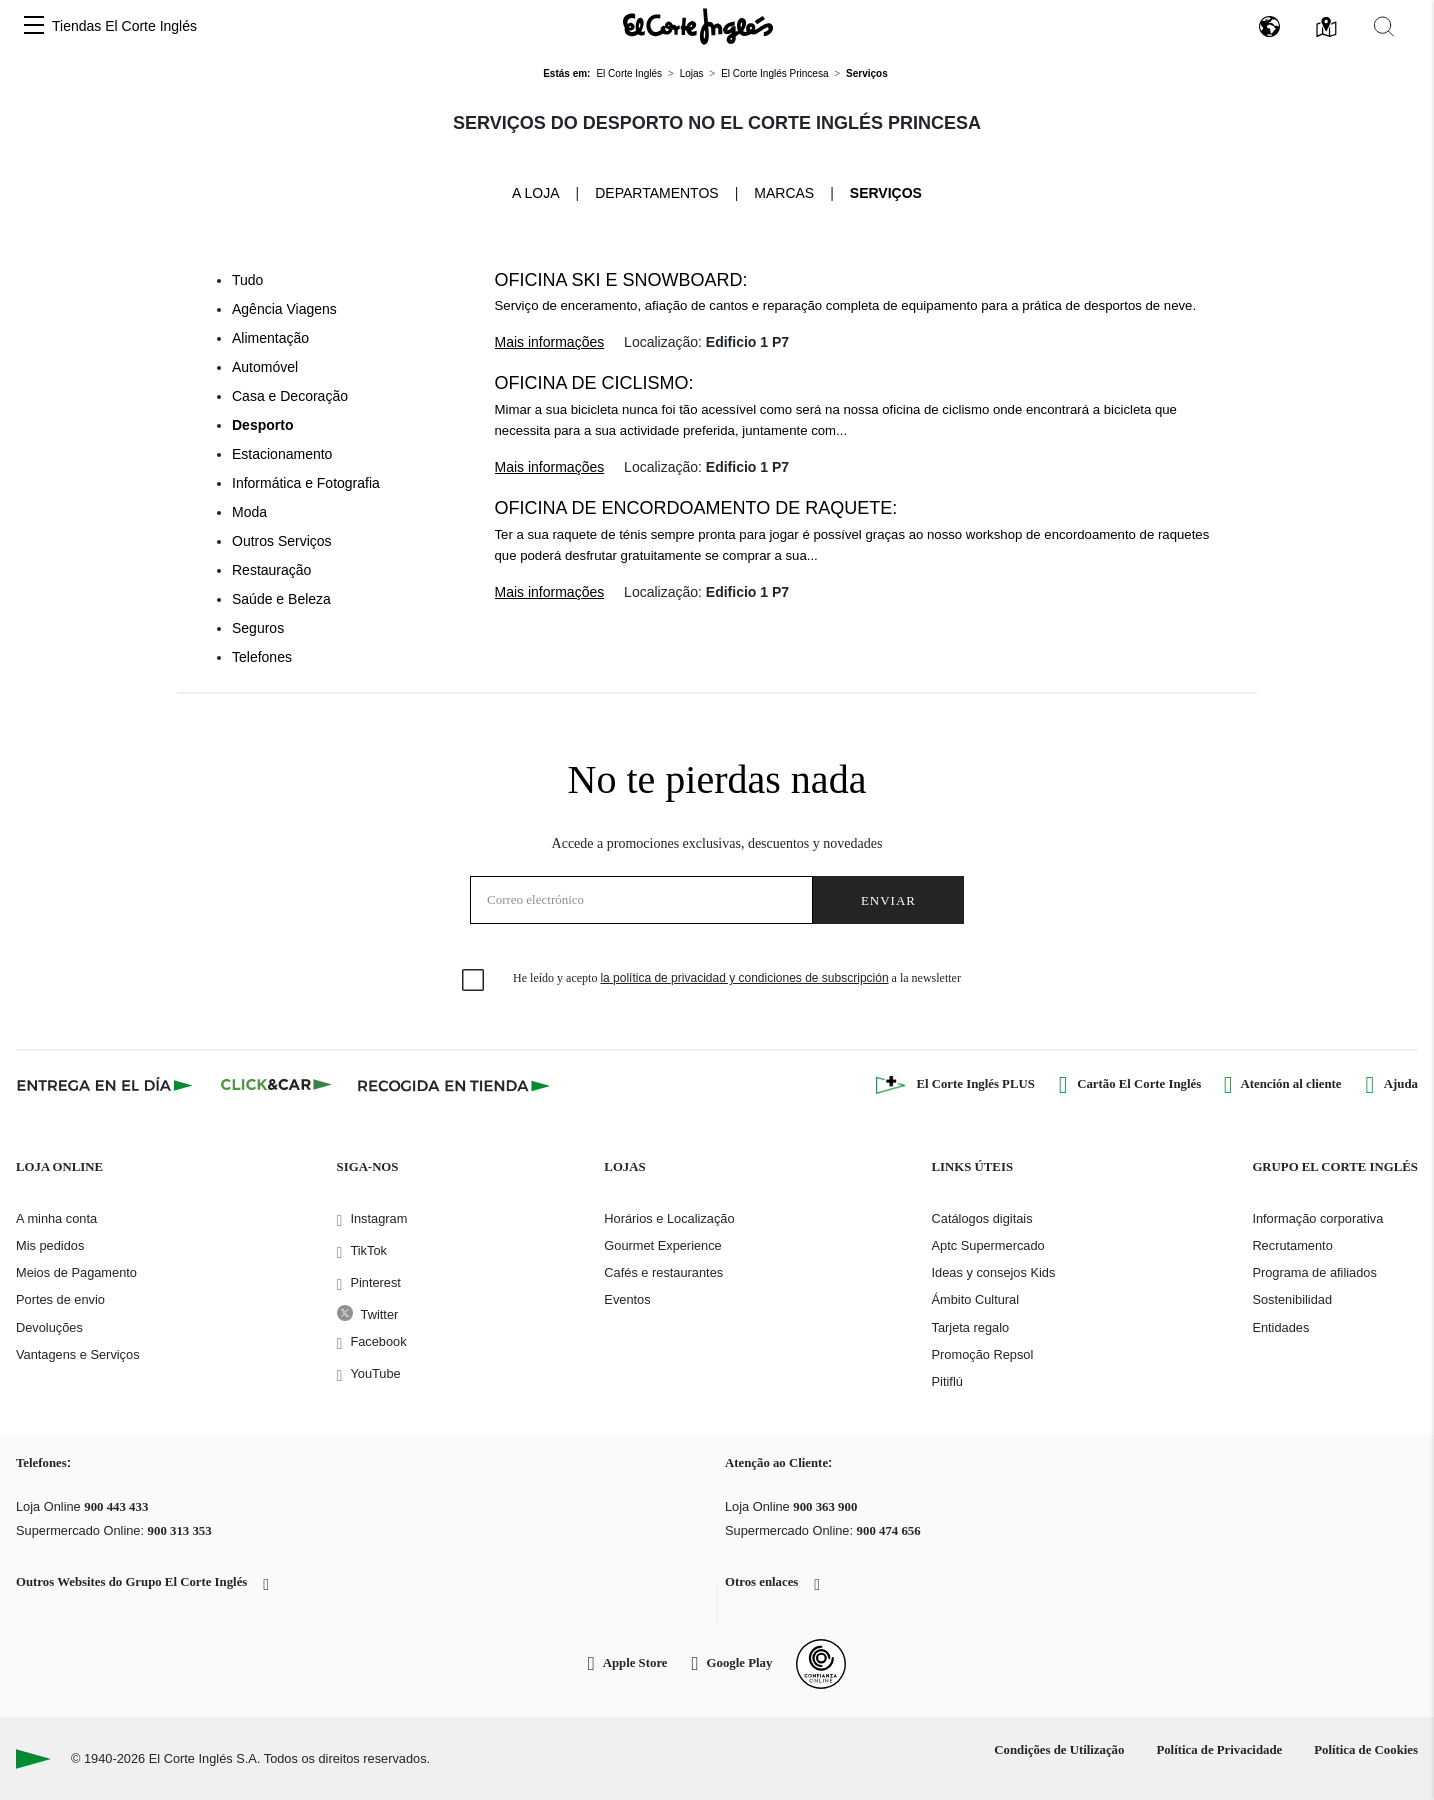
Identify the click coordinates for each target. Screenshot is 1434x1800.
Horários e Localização (669, 1218)
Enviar (888, 900)
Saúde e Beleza (281, 599)
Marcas (784, 193)
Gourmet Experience (662, 1245)
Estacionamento (282, 454)
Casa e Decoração (290, 396)
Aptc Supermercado (988, 1245)
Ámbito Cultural (975, 1299)
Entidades (1280, 1327)
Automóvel (265, 367)
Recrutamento (1292, 1245)
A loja (535, 192)
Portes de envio (60, 1299)
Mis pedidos (50, 1245)
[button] (34, 26)
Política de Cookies (1366, 1750)
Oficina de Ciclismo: (594, 383)
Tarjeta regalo (971, 1327)
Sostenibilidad (1292, 1299)
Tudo (247, 280)
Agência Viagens (284, 309)
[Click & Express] (106, 1085)
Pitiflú (947, 1381)
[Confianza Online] (821, 1664)
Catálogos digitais (982, 1218)
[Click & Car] (276, 1085)
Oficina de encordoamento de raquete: (696, 508)
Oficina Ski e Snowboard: (621, 280)
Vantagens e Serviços (78, 1354)
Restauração (271, 570)
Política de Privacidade (1219, 1750)
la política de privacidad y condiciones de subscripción (744, 978)
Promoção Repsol (983, 1354)
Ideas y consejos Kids (994, 1272)
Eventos (627, 1299)
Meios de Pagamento (76, 1272)
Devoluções (49, 1327)
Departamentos (656, 193)
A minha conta (56, 1218)
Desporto (262, 425)
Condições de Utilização (1059, 1750)
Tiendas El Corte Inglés (124, 26)
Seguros (258, 628)
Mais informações (550, 342)
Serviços (886, 193)
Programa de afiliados (1314, 1272)
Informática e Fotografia (306, 483)
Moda (249, 512)
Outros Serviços (282, 541)
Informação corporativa (1317, 1218)
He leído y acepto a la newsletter (737, 978)
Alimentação (270, 338)
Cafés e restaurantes (663, 1272)
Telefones (262, 657)
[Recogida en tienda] (454, 1085)
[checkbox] (474, 981)
